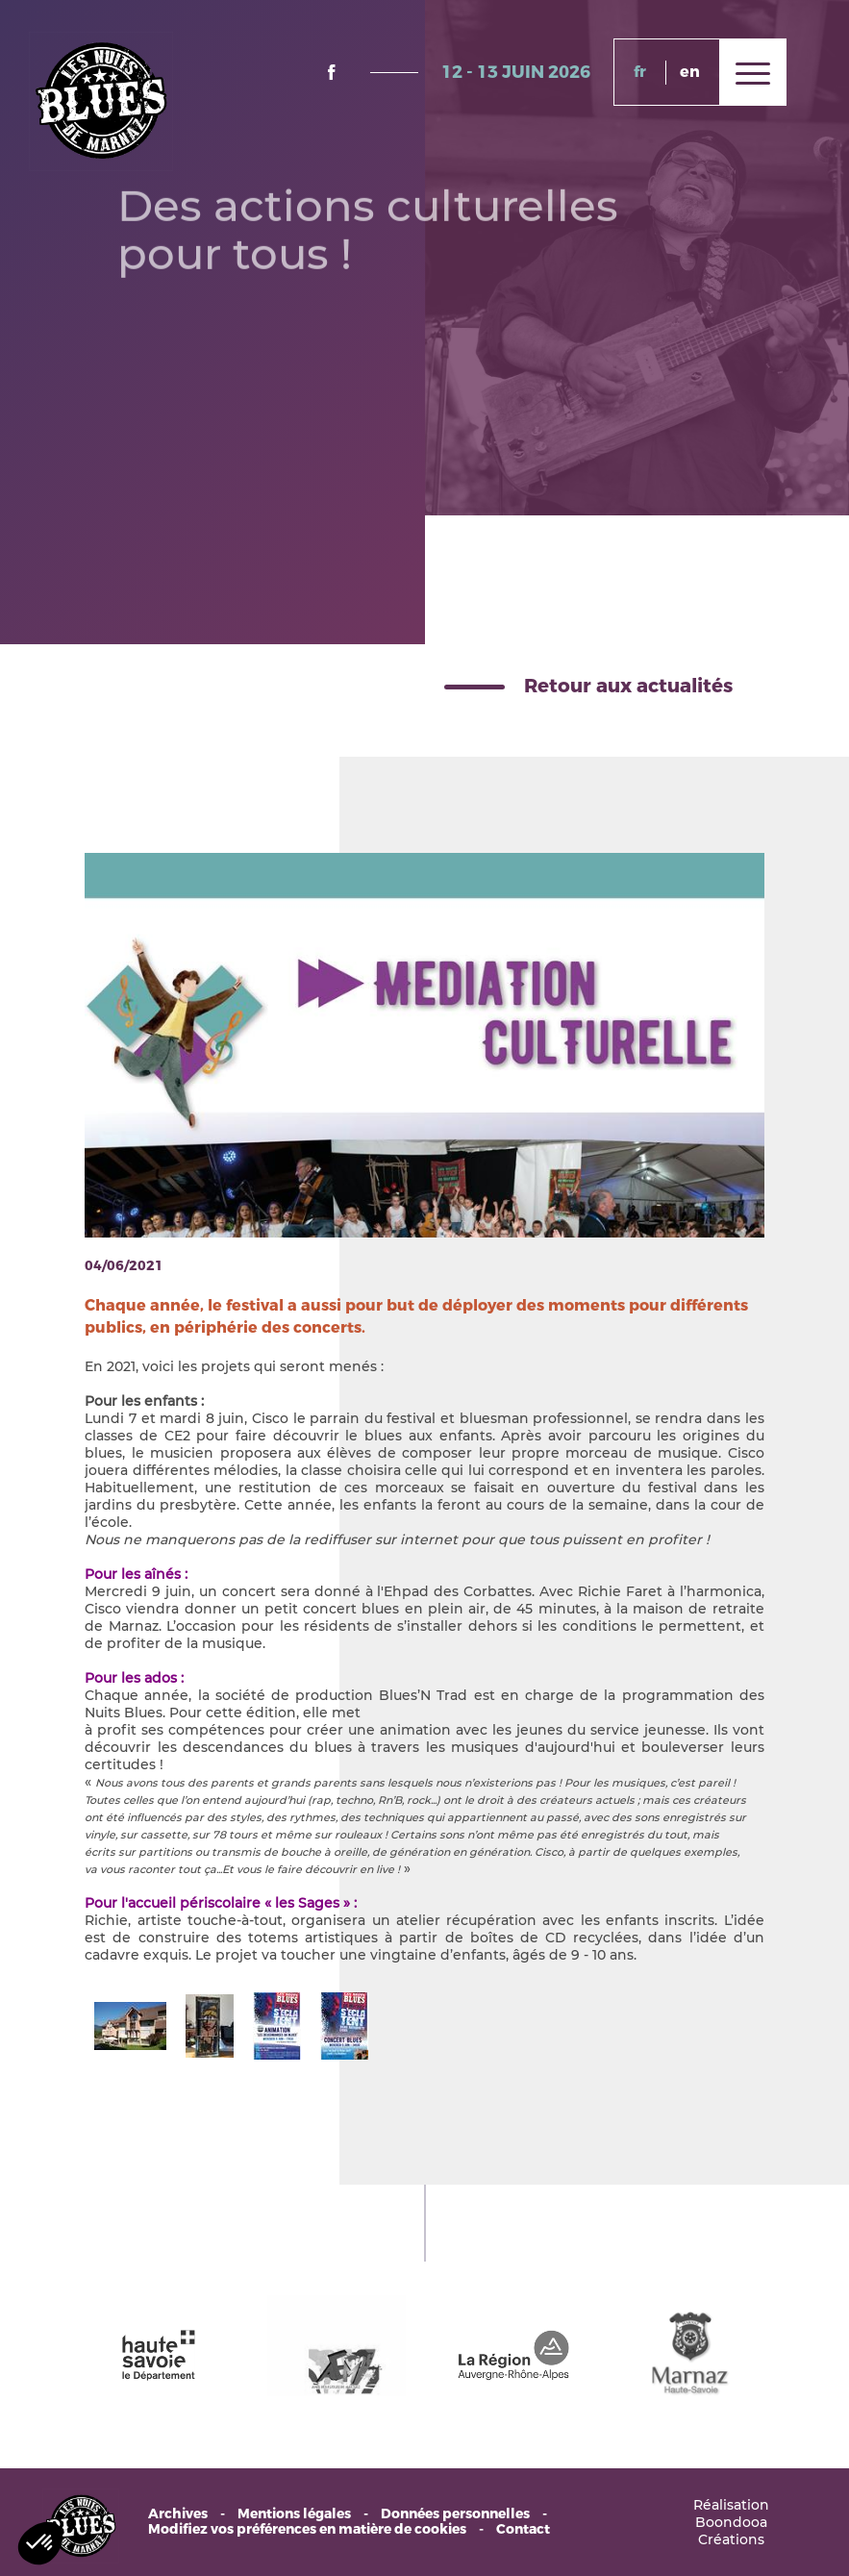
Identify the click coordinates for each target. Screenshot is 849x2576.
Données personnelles (455, 2514)
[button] (40, 2543)
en (690, 72)
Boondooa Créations (731, 2530)
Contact (523, 2530)
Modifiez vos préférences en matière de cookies (307, 2530)
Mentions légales (294, 2514)
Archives (178, 2514)
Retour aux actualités (628, 686)
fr (640, 72)
